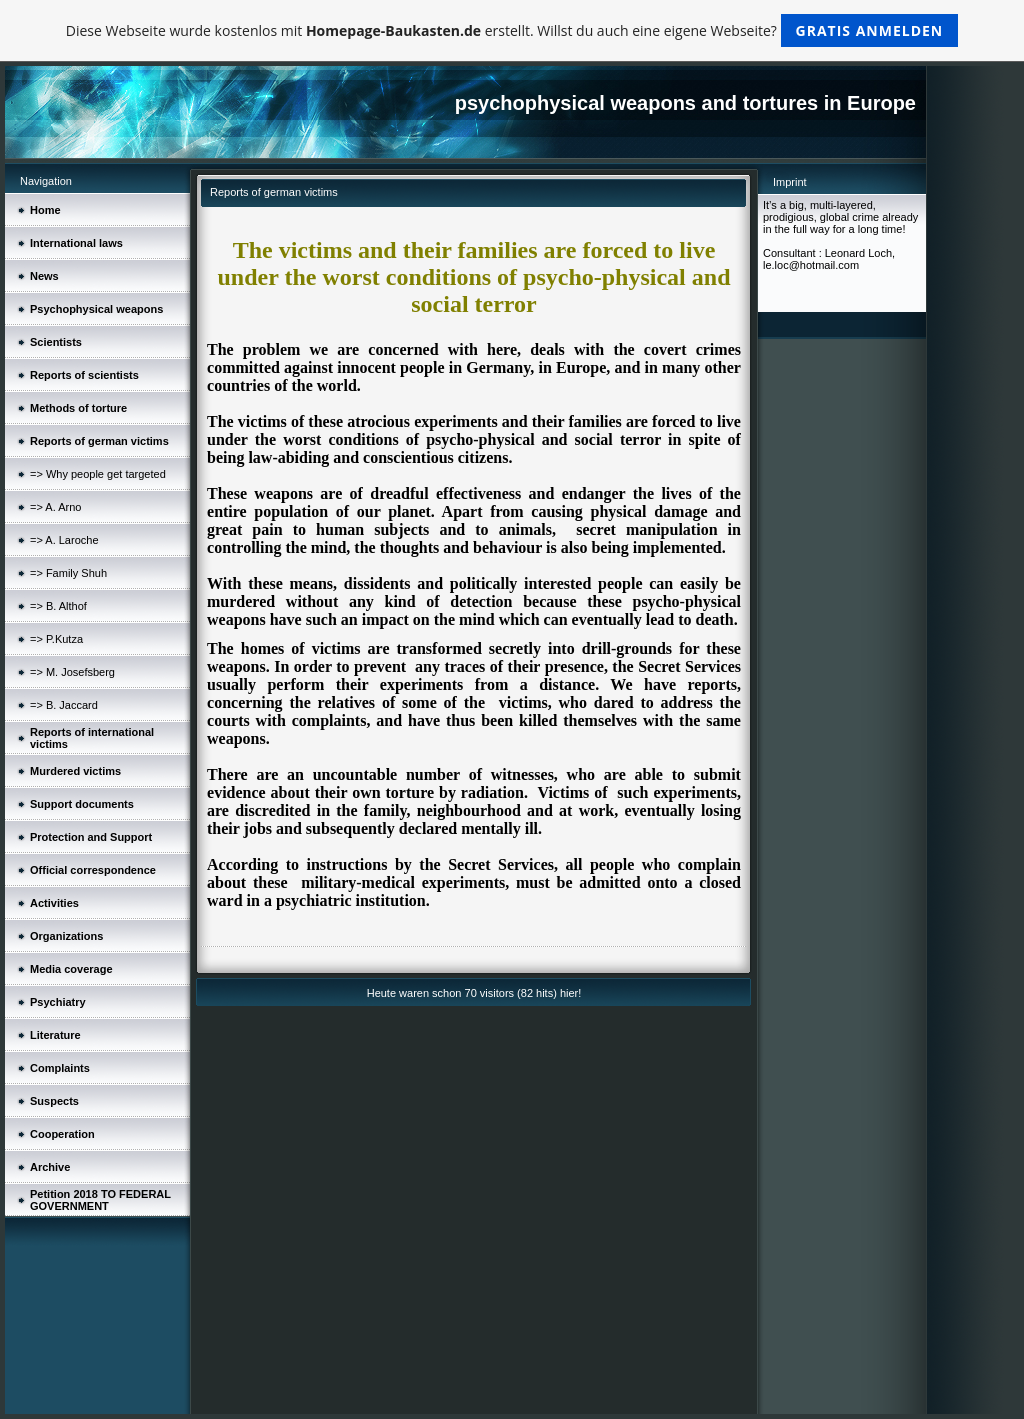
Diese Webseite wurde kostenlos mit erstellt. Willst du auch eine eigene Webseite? (512, 30)
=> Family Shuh (68, 573)
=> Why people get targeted (98, 474)
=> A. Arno (55, 507)
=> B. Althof (58, 606)
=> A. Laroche (64, 540)
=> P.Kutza (56, 639)
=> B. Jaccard (64, 705)
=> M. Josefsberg (72, 672)
